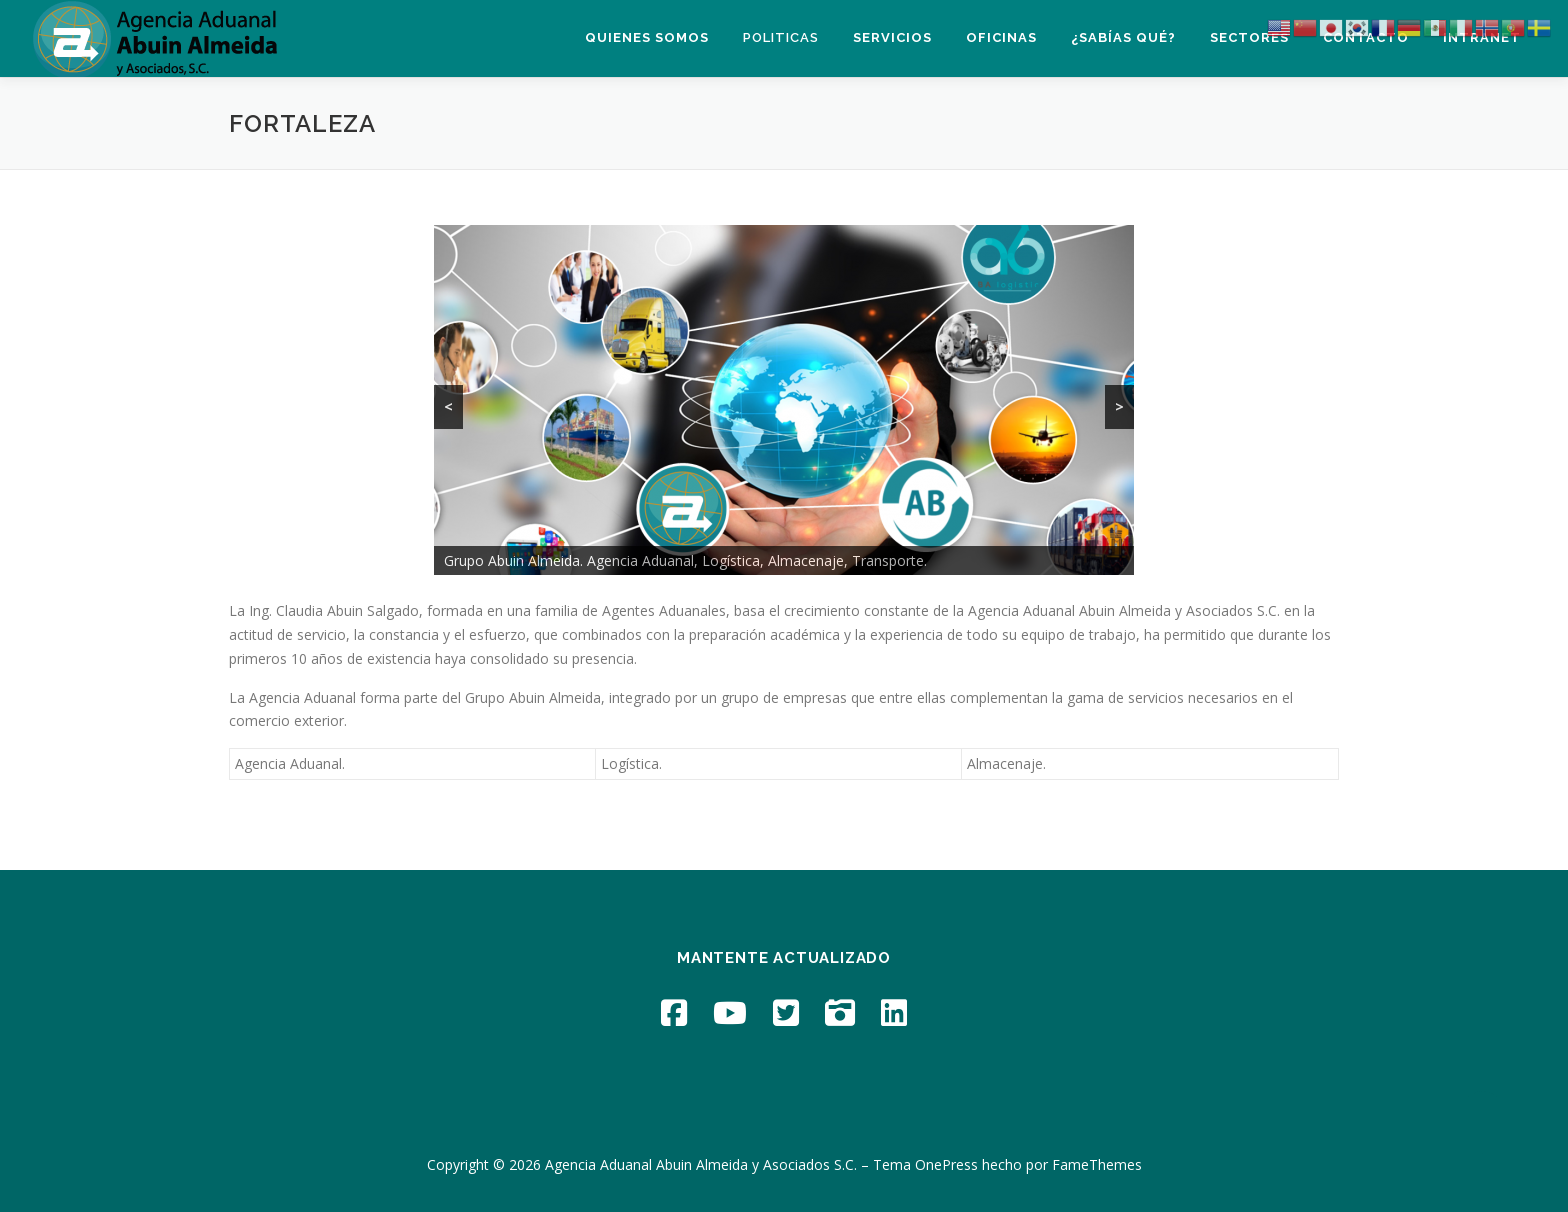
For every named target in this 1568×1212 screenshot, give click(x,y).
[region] (784, 400)
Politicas (781, 37)
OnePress (946, 1164)
